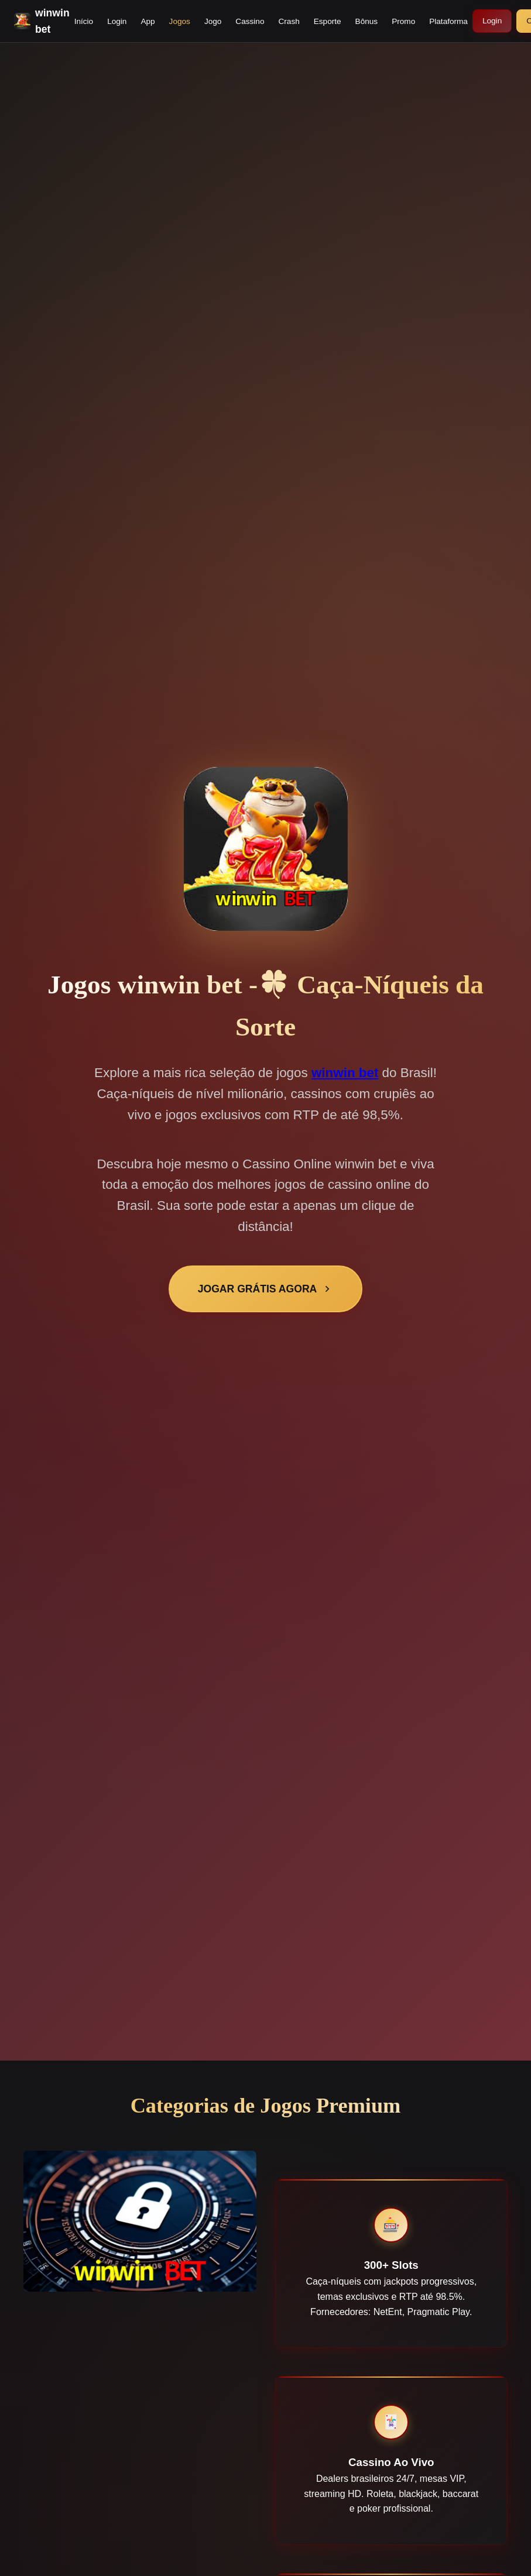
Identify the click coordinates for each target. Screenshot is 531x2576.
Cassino (249, 21)
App (148, 21)
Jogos (179, 21)
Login (116, 21)
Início (84, 21)
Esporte (327, 21)
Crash (288, 21)
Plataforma (448, 21)
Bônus (366, 21)
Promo (403, 21)
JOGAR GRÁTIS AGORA (266, 1289)
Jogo (212, 21)
